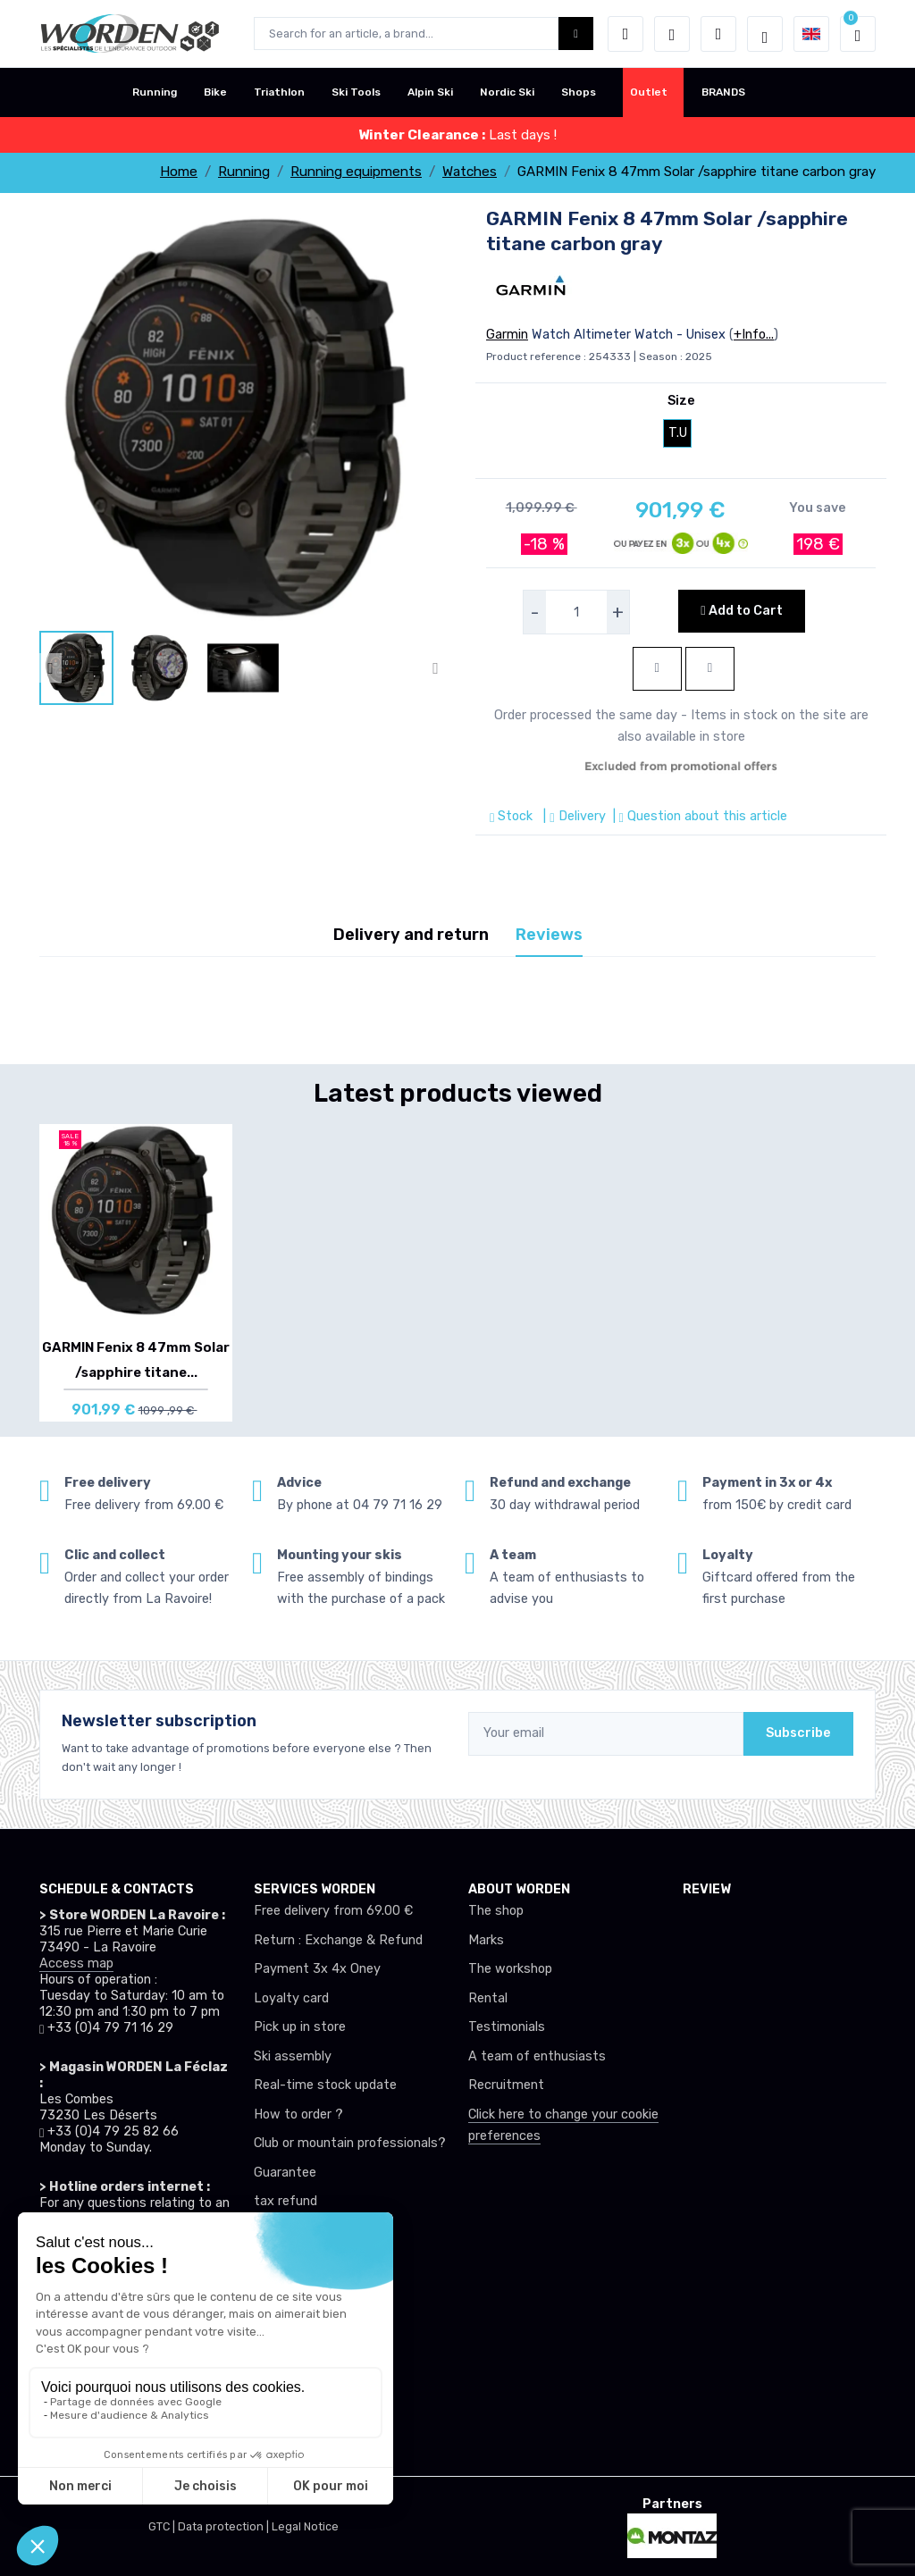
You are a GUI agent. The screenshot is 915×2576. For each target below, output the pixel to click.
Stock (513, 816)
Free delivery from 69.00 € (333, 1910)
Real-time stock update (325, 2085)
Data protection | (225, 2526)
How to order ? (298, 2114)
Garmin (507, 334)
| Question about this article (698, 816)
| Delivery (572, 816)
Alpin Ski (430, 92)
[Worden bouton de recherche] (575, 33)
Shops (578, 92)
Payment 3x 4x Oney (317, 1968)
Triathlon (279, 92)
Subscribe (798, 1733)
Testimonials (506, 2027)
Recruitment (506, 2085)
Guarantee (285, 2172)
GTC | (163, 2526)
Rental (488, 1998)
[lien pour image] (243, 416)
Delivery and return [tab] (411, 934)
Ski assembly (293, 2056)
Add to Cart (741, 610)
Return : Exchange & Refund (338, 1940)
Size (681, 400)
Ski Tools (356, 92)
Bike (215, 92)
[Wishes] (672, 34)
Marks (486, 1940)
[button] (625, 34)
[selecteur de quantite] (576, 612)
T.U (677, 433)
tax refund (285, 2201)
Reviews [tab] (549, 934)
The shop (496, 1910)
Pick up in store (300, 2027)
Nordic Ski (507, 92)
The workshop (510, 1968)
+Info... (754, 334)
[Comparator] (718, 34)
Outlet (648, 92)
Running (154, 92)
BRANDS (723, 92)
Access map (76, 1963)
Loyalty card (291, 1998)
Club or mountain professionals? (350, 2143)
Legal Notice (305, 2526)
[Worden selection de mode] (765, 34)
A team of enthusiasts (537, 2056)
